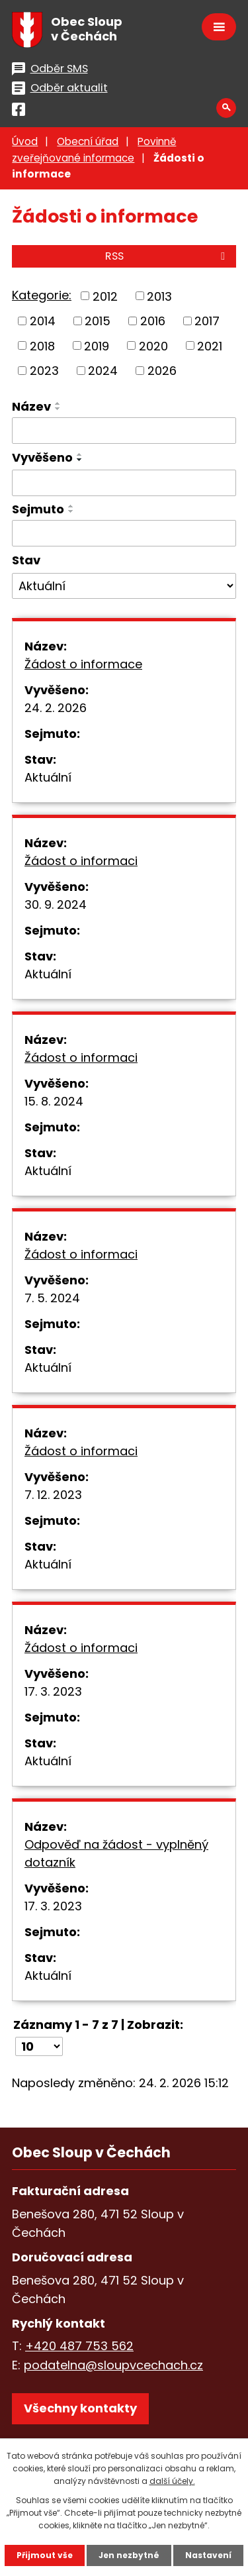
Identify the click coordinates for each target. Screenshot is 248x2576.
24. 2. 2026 (55, 707)
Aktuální (47, 777)
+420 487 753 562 (79, 2346)
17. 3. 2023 (53, 1691)
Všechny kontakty (80, 2408)
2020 (153, 345)
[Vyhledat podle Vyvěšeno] (124, 483)
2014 (43, 321)
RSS (167, 256)
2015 (97, 321)
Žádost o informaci (81, 860)
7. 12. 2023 (53, 1494)
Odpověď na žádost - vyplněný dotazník (116, 1853)
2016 (152, 321)
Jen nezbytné (129, 2555)
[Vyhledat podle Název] (124, 430)
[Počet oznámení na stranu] (39, 2046)
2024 (103, 370)
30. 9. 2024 (55, 904)
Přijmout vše (45, 2555)
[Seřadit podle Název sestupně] (58, 408)
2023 (44, 370)
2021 (209, 345)
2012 (105, 295)
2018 (42, 345)
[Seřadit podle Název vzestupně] (58, 403)
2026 (162, 370)
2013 (159, 295)
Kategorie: (41, 295)
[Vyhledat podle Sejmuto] (124, 533)
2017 (207, 321)
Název (31, 406)
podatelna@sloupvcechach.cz (113, 2365)
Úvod (25, 141)
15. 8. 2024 (53, 1101)
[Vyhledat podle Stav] (124, 586)
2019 (96, 345)
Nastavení (208, 2555)
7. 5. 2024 (52, 1298)
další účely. (172, 2481)
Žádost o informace (83, 664)
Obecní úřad (87, 141)
